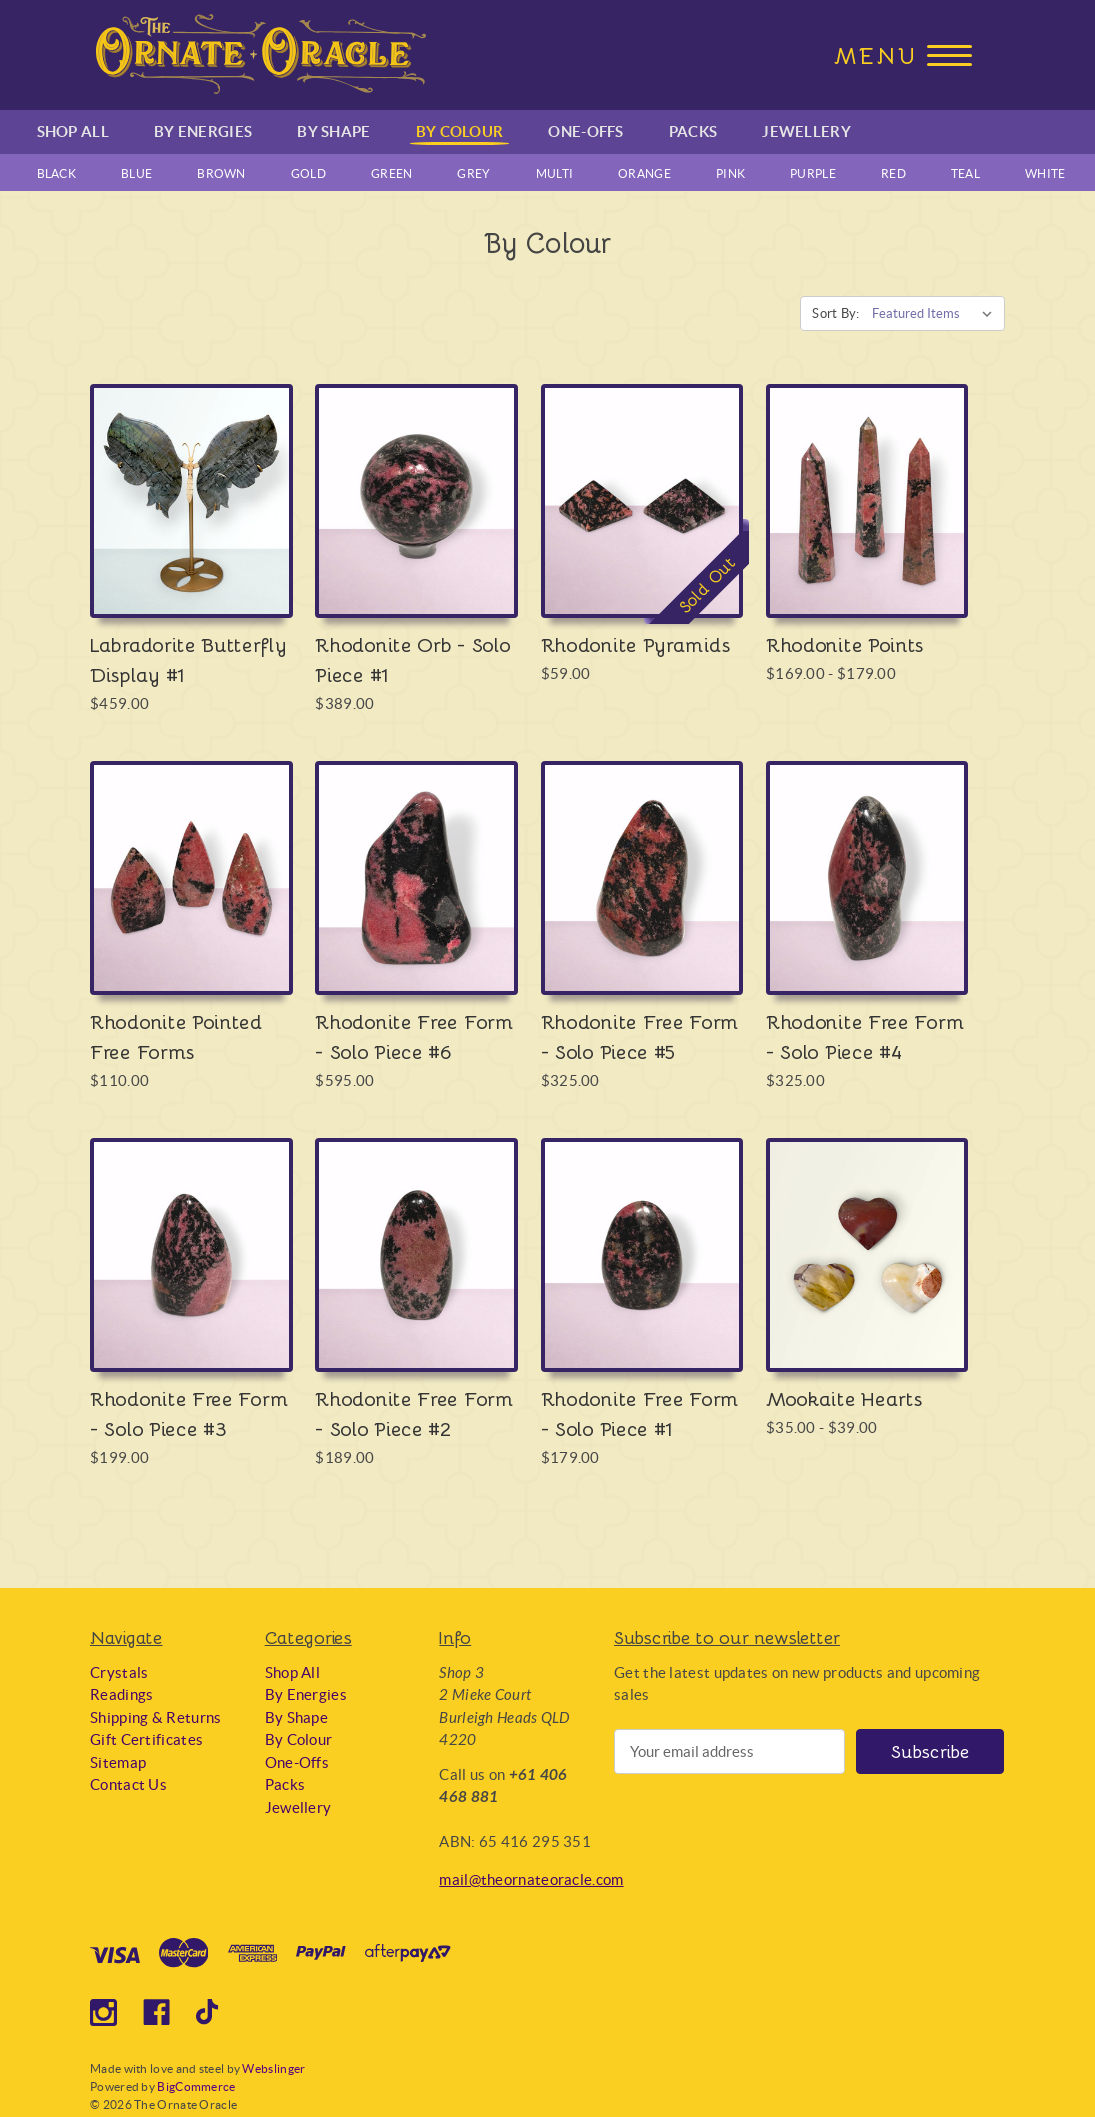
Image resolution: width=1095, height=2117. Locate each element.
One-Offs (585, 131)
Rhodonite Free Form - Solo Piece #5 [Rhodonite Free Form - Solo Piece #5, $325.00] (640, 1036)
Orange (644, 173)
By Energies (203, 131)
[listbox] (936, 313)
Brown (221, 173)
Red (893, 173)
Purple (813, 173)
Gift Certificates (146, 1739)
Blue (136, 173)
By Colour (460, 131)
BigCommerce (196, 2086)
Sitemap (118, 1762)
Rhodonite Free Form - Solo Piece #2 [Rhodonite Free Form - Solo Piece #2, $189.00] (414, 1413)
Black (57, 173)
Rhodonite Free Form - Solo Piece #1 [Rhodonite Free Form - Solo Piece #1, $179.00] (640, 1413)
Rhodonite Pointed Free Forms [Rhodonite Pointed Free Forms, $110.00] (176, 1036)
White (1045, 173)
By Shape (333, 131)
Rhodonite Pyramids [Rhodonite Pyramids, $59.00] (636, 644)
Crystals (119, 1672)
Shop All (73, 131)
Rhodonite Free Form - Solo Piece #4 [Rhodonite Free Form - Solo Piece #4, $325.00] (865, 1036)
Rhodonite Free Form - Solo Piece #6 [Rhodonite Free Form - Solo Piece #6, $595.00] (414, 1036)
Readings (121, 1694)
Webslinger (273, 2068)
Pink (730, 173)
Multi (555, 173)
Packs (693, 131)
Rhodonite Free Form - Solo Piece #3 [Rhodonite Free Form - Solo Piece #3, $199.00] (189, 1413)
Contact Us (128, 1784)
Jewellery (806, 131)
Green (392, 173)
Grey (473, 173)
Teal (965, 173)
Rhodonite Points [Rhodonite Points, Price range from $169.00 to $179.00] (845, 644)
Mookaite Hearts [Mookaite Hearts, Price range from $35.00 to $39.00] (844, 1398)
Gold (308, 173)
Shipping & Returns (155, 1717)
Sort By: (835, 313)
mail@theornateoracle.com (531, 1879)
